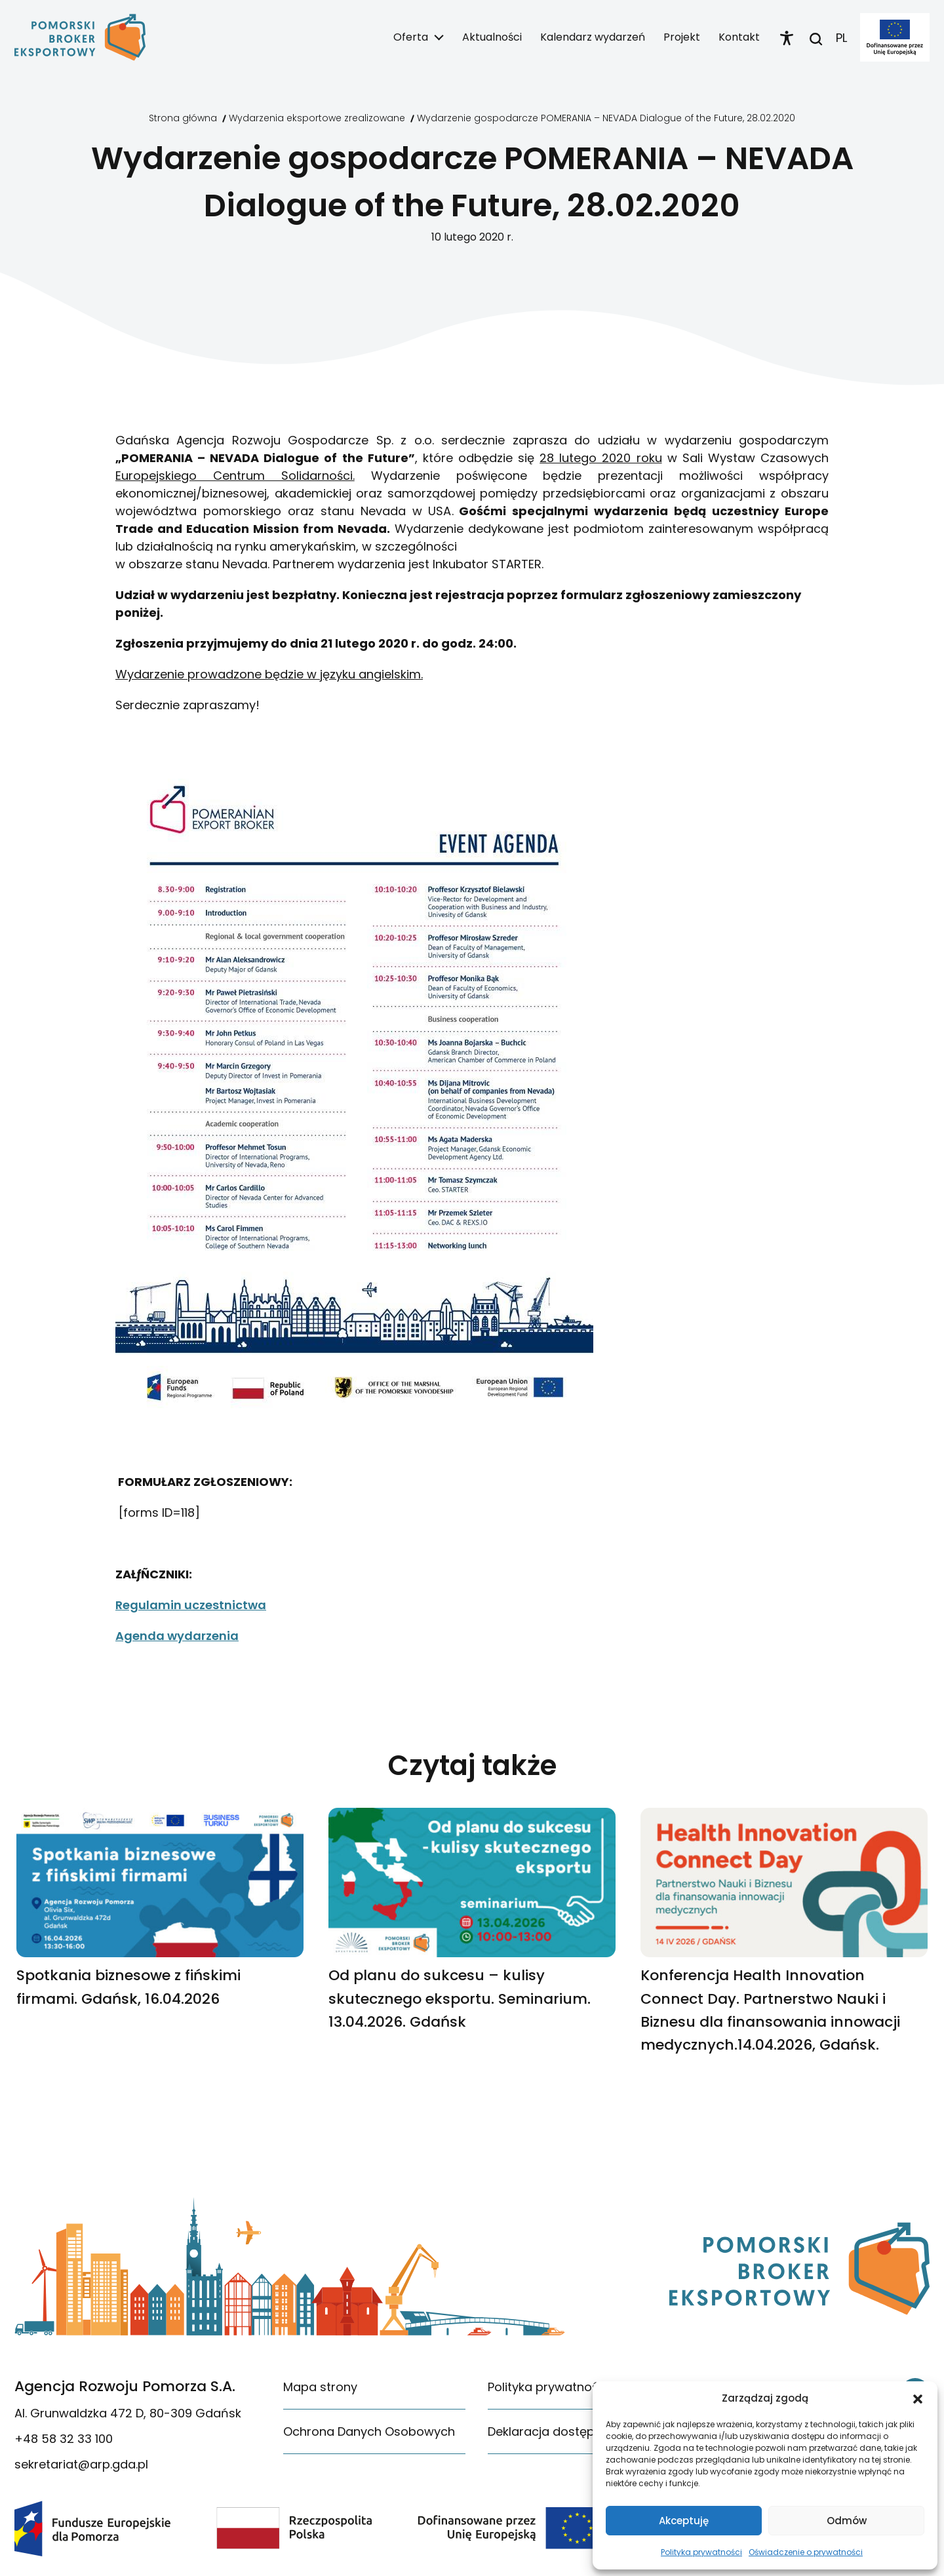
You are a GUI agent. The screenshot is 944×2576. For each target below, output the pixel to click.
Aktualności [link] (492, 37)
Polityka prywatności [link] (701, 2552)
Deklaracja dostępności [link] (556, 2431)
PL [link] (841, 37)
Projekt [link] (681, 37)
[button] (917, 2398)
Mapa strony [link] (320, 2387)
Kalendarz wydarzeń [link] (592, 37)
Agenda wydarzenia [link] (177, 1636)
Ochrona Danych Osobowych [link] (369, 2431)
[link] (80, 37)
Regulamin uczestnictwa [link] (190, 1605)
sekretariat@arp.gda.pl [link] (81, 2464)
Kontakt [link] (739, 37)
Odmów (847, 2520)
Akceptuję (684, 2520)
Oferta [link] (410, 37)
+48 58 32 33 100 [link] (63, 2438)
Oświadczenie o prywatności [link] (806, 2552)
